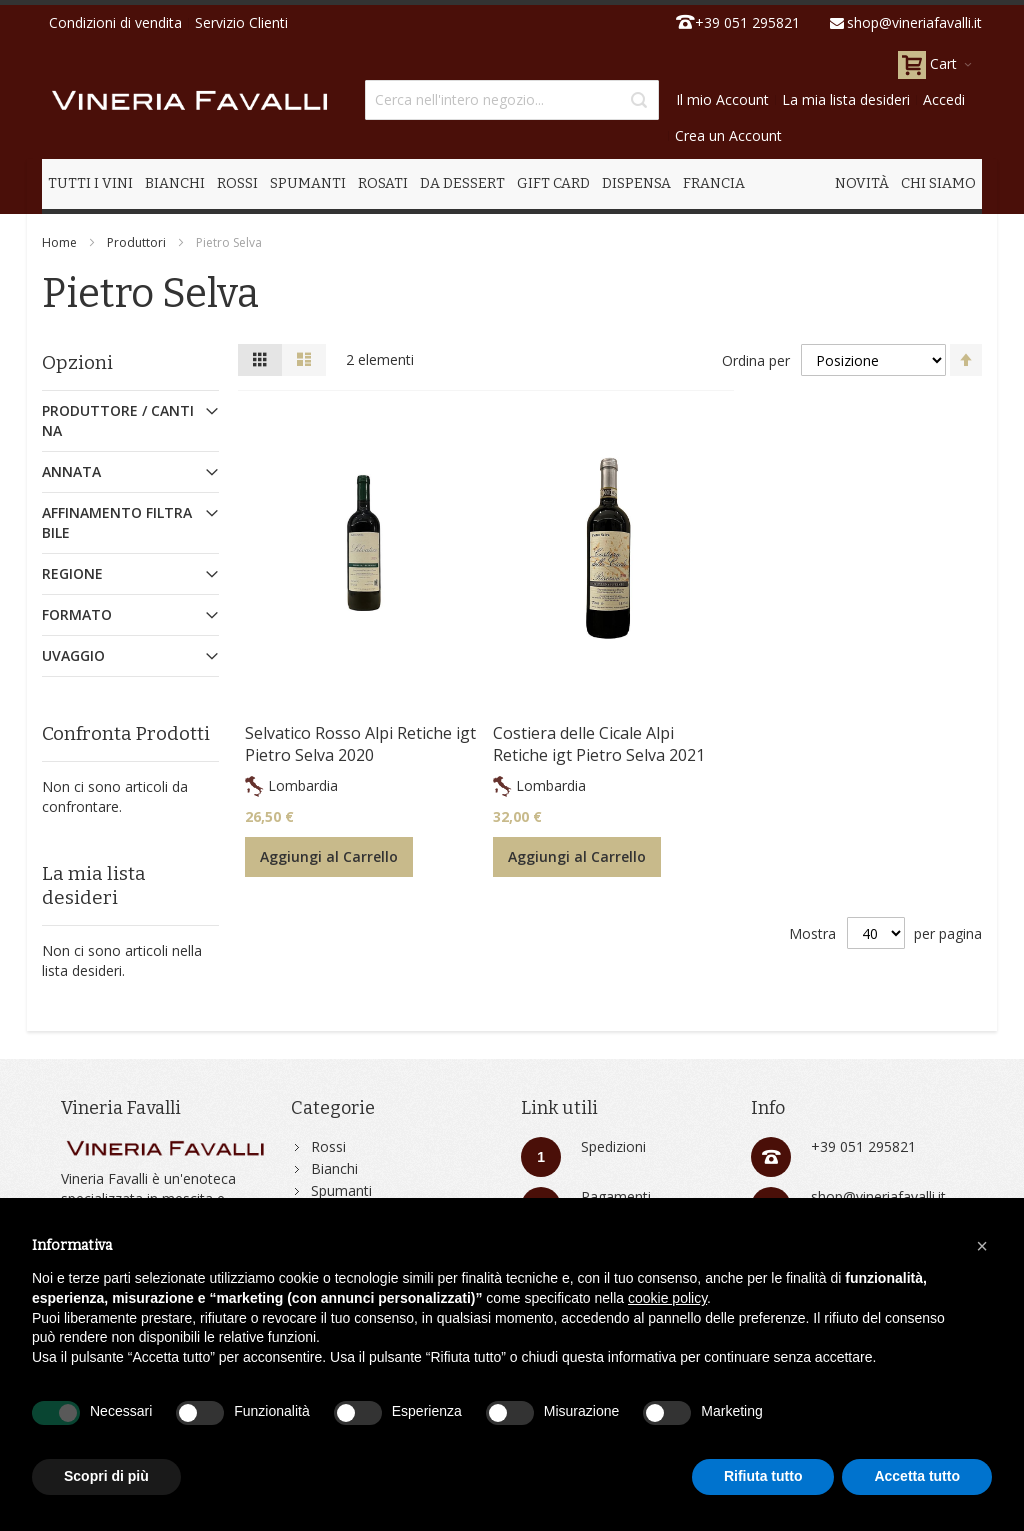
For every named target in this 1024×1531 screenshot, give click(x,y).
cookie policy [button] (667, 1298)
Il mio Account (722, 99)
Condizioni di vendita (115, 22)
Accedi (944, 99)
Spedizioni (613, 1146)
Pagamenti (616, 1196)
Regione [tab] (72, 573)
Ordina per (756, 360)
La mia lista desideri (846, 99)
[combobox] (511, 100)
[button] (982, 1246)
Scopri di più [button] (106, 1476)
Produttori (136, 242)
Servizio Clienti (241, 22)
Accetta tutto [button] (917, 1476)
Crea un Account (728, 135)
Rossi (328, 1146)
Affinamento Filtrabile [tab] (117, 522)
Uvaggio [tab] (73, 655)
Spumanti (341, 1190)
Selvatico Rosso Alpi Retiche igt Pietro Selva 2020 (360, 744)
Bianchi (334, 1168)
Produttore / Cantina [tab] (118, 420)
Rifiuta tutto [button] (763, 1476)
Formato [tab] (77, 614)
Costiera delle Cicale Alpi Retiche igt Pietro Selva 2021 (599, 744)
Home (59, 242)
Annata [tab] (71, 471)
